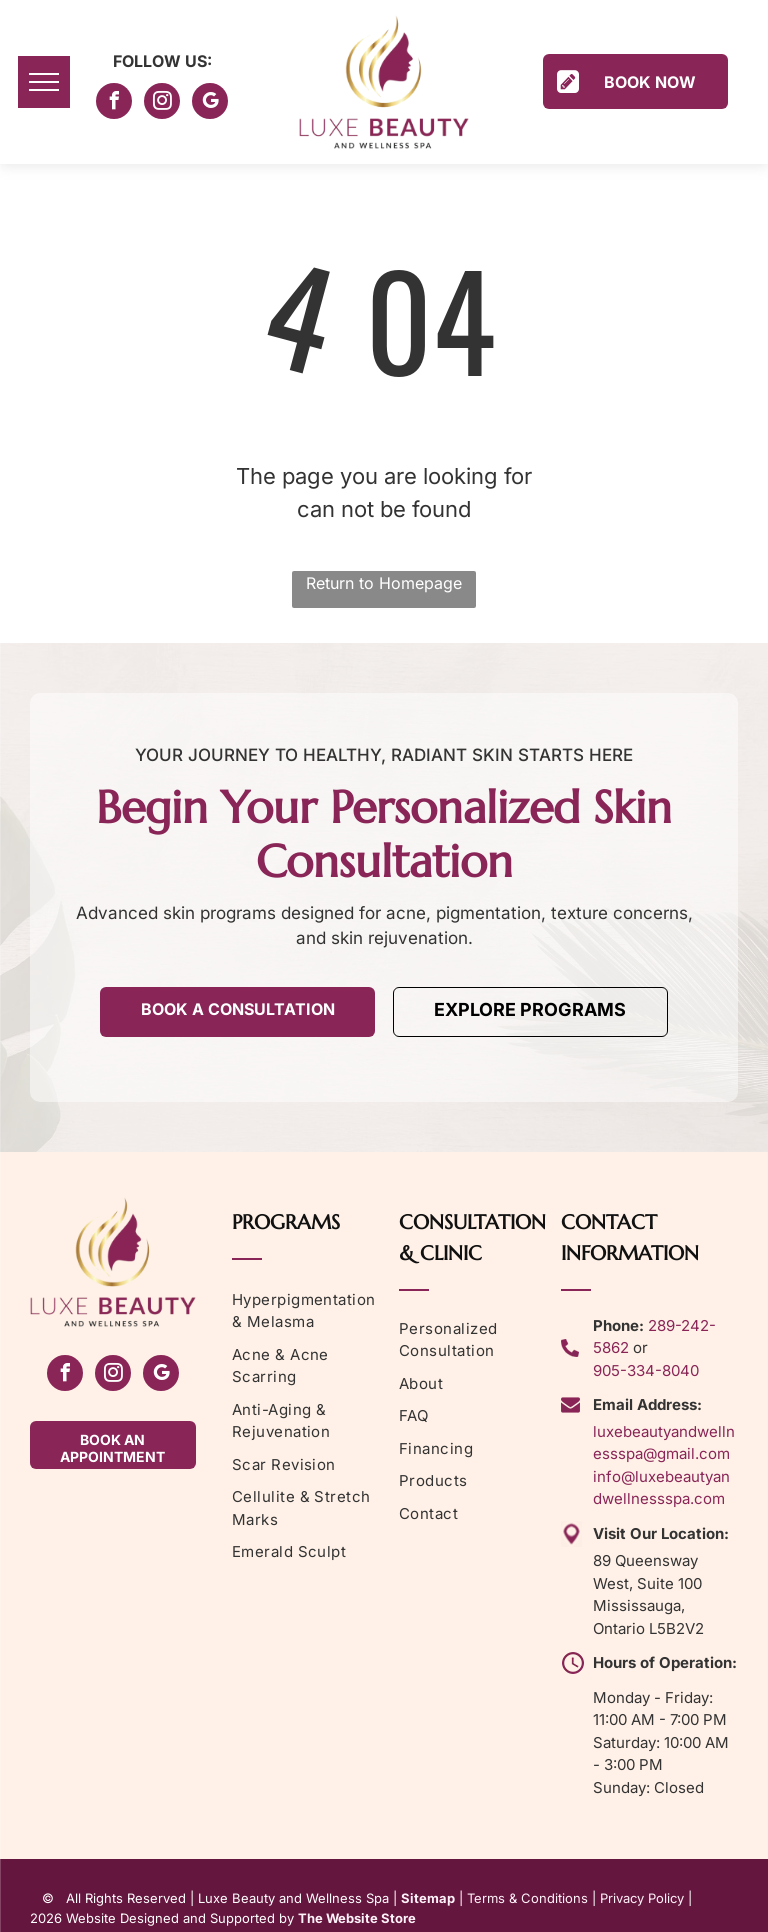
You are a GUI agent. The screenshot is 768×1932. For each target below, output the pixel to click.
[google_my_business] (210, 103)
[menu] (44, 82)
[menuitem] (308, 1311)
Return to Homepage (384, 583)
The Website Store (357, 1918)
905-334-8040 (646, 1370)
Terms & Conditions (527, 1898)
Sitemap (428, 1898)
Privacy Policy (642, 1898)
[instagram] (162, 103)
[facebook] (114, 103)
